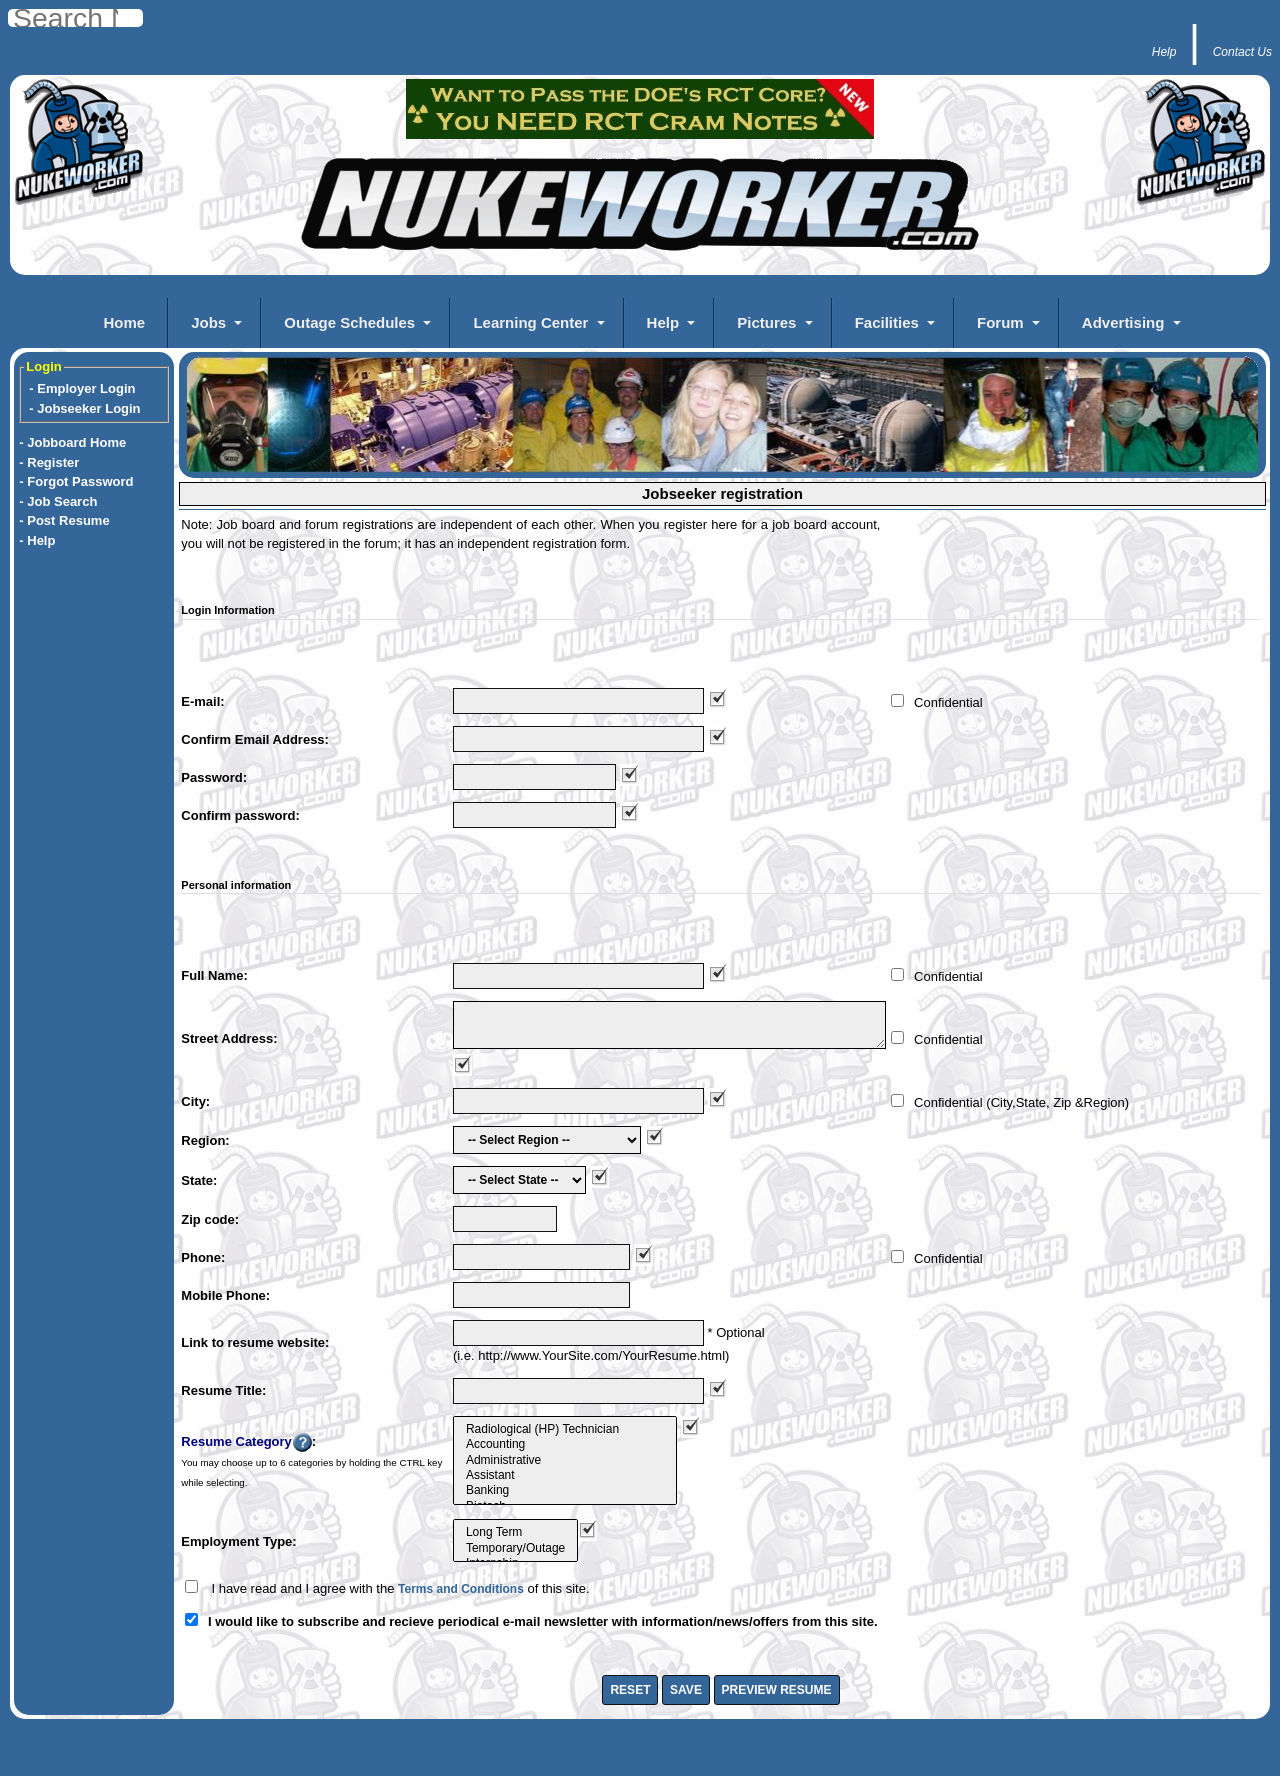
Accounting (565, 1444)
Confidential (948, 702)
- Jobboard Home (72, 442)
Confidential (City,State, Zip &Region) (1021, 1102)
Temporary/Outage (515, 1548)
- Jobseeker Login (84, 408)
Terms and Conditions (461, 1589)
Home (124, 322)
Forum (1000, 322)
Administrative (565, 1460)
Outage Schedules (349, 322)
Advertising (1123, 322)
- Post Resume (64, 520)
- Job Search (58, 501)
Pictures (766, 322)
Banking (565, 1490)
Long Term (515, 1532)
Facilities (887, 322)
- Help (37, 540)
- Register (49, 462)
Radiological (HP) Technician (565, 1429)
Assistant (565, 1475)
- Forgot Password (76, 481)
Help (663, 322)
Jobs (208, 322)
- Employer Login (82, 388)
